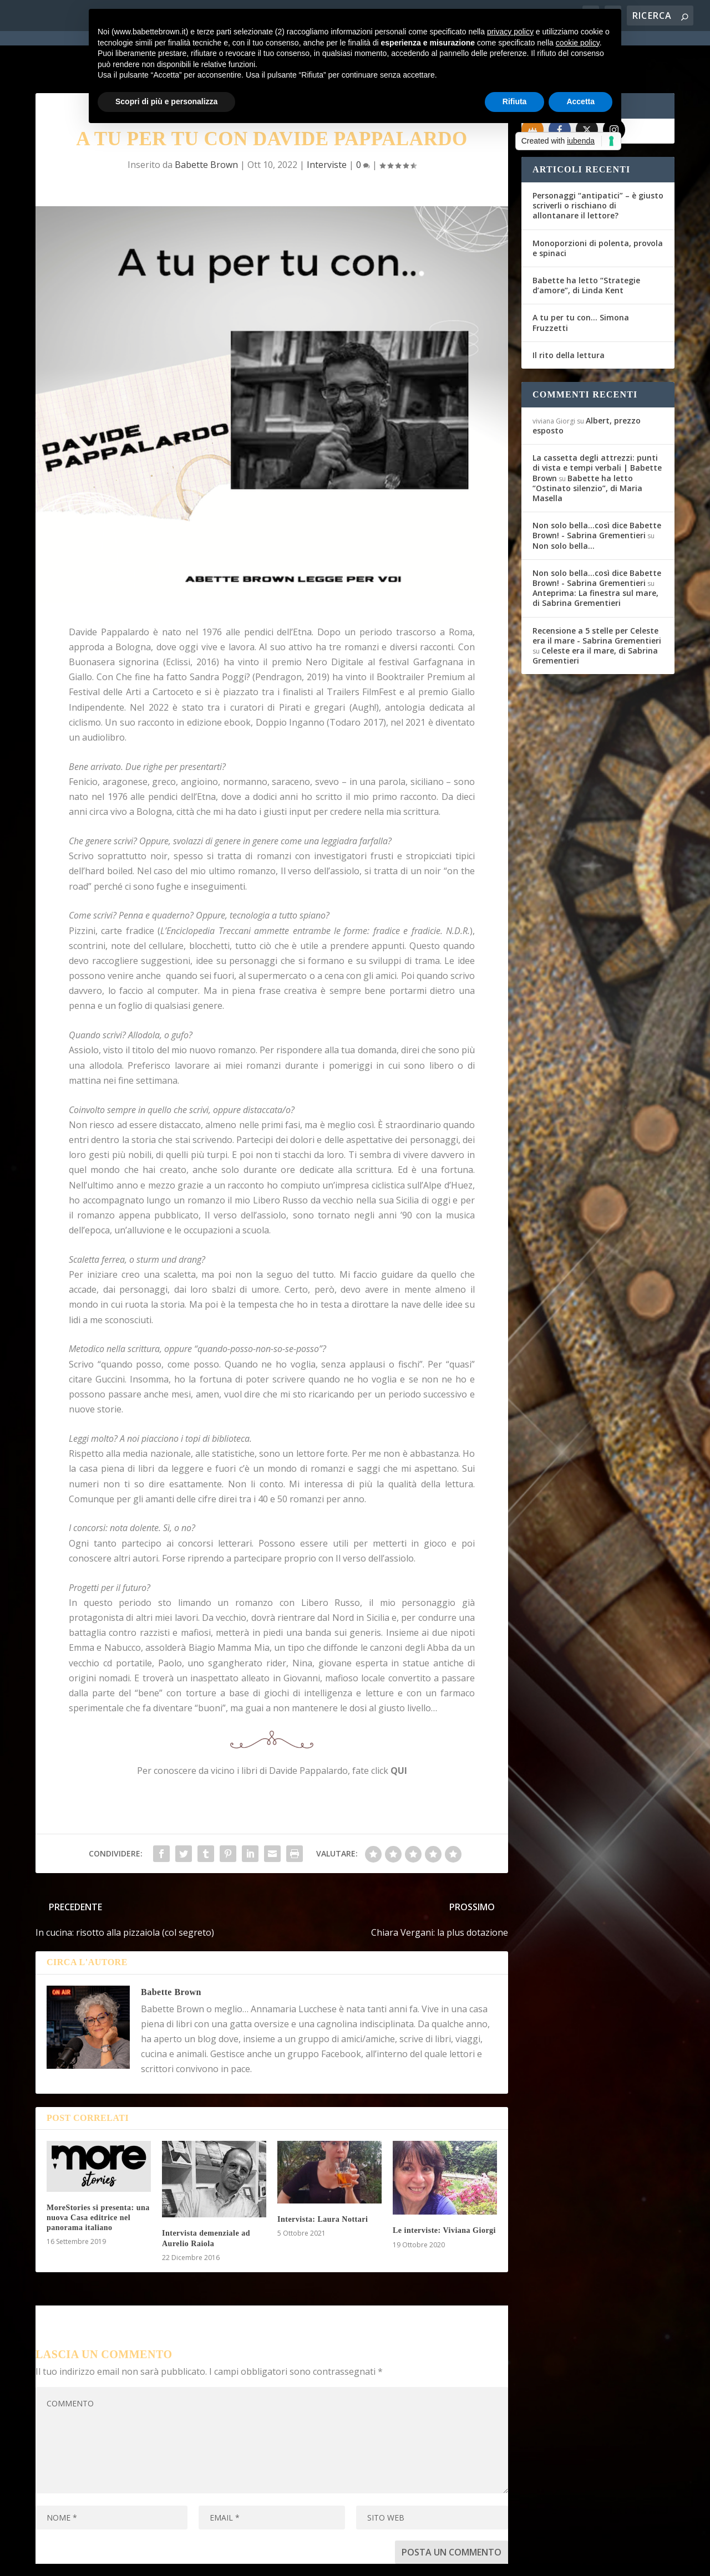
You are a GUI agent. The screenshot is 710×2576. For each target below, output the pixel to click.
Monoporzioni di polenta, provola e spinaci (597, 208)
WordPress (230, 2560)
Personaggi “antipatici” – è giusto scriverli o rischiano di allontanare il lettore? (597, 165)
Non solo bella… (563, 506)
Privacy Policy (284, 2560)
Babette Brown (171, 1952)
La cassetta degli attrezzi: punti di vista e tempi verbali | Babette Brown (597, 427)
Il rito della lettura (568, 315)
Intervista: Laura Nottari (322, 2179)
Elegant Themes (118, 2560)
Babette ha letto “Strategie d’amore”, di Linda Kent (586, 245)
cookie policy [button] (578, 42)
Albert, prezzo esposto (586, 385)
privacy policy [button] (510, 31)
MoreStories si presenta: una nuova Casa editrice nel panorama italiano (98, 2178)
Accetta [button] (580, 101)
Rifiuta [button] (515, 101)
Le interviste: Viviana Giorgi (444, 2190)
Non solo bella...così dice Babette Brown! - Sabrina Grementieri (596, 490)
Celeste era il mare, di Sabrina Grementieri (595, 615)
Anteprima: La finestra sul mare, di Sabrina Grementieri (595, 558)
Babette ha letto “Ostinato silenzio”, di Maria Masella (587, 448)
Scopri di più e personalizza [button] (166, 101)
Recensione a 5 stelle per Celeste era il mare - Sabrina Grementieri (596, 595)
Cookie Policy (343, 2560)
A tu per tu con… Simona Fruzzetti (580, 282)
